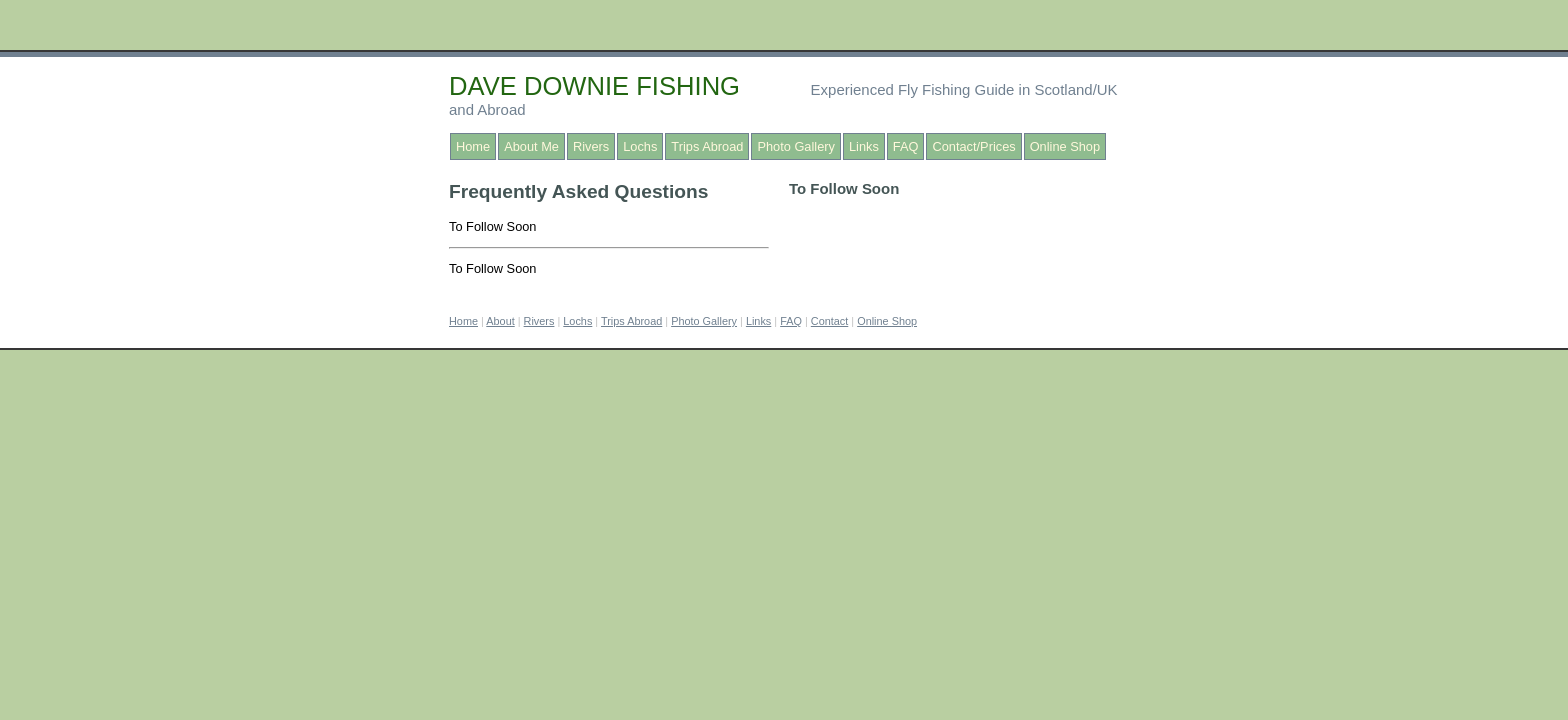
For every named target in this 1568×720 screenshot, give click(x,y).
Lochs (640, 146)
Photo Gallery (796, 146)
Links (864, 146)
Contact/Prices (973, 146)
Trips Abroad (707, 146)
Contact (829, 321)
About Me (531, 146)
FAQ (906, 146)
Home (473, 146)
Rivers (591, 146)
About (500, 321)
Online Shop (1065, 146)
